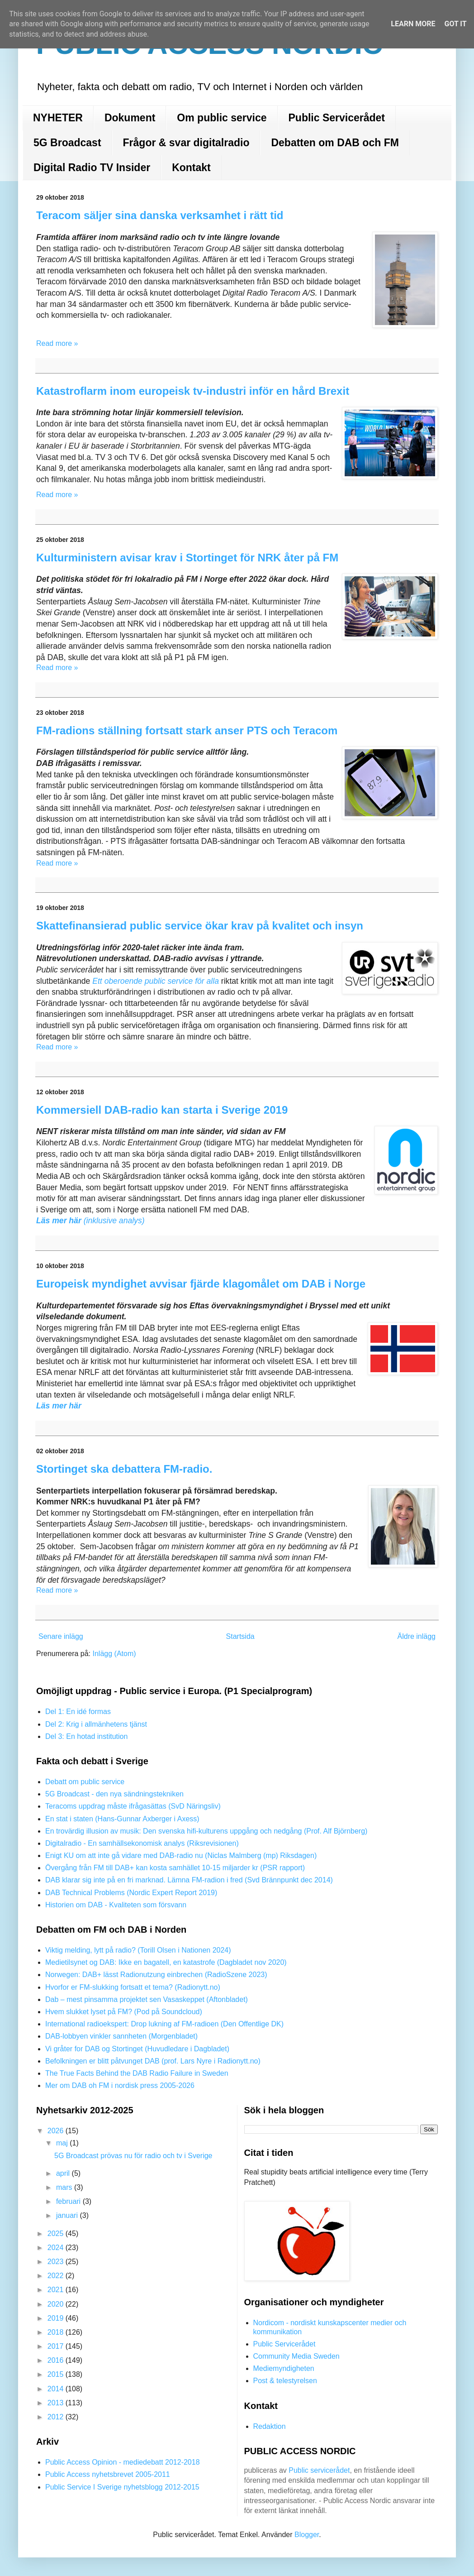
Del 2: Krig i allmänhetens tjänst (96, 1724)
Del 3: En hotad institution (86, 1736)
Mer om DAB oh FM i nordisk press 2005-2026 (119, 2085)
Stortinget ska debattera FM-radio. (124, 1469)
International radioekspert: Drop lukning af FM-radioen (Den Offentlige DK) (164, 2024)
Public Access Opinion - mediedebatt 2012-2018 (122, 2462)
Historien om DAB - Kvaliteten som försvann (115, 1905)
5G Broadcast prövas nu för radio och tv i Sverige (133, 2155)
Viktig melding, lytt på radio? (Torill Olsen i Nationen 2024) (138, 1950)
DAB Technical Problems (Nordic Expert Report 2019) (131, 1892)
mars (65, 2187)
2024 (56, 2247)
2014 (56, 2389)
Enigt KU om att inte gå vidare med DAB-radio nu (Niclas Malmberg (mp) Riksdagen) (181, 1855)
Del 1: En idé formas (78, 1711)
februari (69, 2201)
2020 (56, 2304)
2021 (56, 2290)
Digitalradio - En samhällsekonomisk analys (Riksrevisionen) (142, 1843)
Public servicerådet (319, 2470)
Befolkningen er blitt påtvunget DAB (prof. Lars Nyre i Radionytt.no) (153, 2061)
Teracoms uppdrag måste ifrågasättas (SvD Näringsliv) (133, 1806)
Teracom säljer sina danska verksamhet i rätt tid (159, 215)
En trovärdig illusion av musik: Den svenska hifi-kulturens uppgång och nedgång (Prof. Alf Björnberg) (206, 1831)
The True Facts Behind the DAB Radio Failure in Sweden (136, 2073)
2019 (56, 2318)
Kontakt (191, 167)
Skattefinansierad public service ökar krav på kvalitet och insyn (199, 925)
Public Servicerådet (337, 118)
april (64, 2173)
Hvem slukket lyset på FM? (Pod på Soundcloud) (123, 2012)
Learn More (413, 23)
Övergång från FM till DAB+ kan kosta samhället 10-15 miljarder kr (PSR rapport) (175, 1868)
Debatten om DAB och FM (334, 142)
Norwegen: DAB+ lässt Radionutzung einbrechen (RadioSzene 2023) (156, 1974)
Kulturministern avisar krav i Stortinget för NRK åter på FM (187, 557)
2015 (56, 2374)
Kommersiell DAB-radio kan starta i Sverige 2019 (162, 1110)
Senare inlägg (60, 1636)
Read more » (57, 343)
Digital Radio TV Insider (91, 167)
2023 (56, 2261)
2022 (56, 2275)
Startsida (240, 1636)
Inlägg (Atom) (114, 1653)
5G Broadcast (67, 142)
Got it (455, 23)
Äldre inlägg (417, 1636)
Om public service (221, 118)
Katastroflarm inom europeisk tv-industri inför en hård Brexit (192, 391)
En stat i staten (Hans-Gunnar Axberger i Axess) (122, 1819)
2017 (56, 2346)
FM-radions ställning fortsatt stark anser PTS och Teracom (186, 730)
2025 (56, 2233)
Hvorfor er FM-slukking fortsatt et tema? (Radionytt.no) (132, 1987)
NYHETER (58, 118)
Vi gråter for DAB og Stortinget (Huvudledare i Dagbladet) (137, 2049)
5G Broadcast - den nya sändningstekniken (114, 1794)
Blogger (306, 2534)
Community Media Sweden (296, 2356)
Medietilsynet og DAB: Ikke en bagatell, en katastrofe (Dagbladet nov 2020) (166, 1962)
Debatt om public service (84, 1782)
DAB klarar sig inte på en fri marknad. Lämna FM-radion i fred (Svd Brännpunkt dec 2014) (189, 1880)
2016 (56, 2360)
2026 (56, 2131)
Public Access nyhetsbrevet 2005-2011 (107, 2474)
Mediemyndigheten (283, 2368)
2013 (56, 2403)
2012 (56, 2417)
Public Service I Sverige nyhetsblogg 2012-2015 (122, 2487)
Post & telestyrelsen (285, 2380)
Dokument (129, 118)
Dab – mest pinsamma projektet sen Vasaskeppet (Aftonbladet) (146, 1999)
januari (68, 2215)
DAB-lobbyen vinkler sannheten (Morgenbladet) (121, 2036)
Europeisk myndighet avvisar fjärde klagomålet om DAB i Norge (200, 1284)
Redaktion (269, 2426)
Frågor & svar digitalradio (186, 142)
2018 (56, 2332)
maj (63, 2143)
